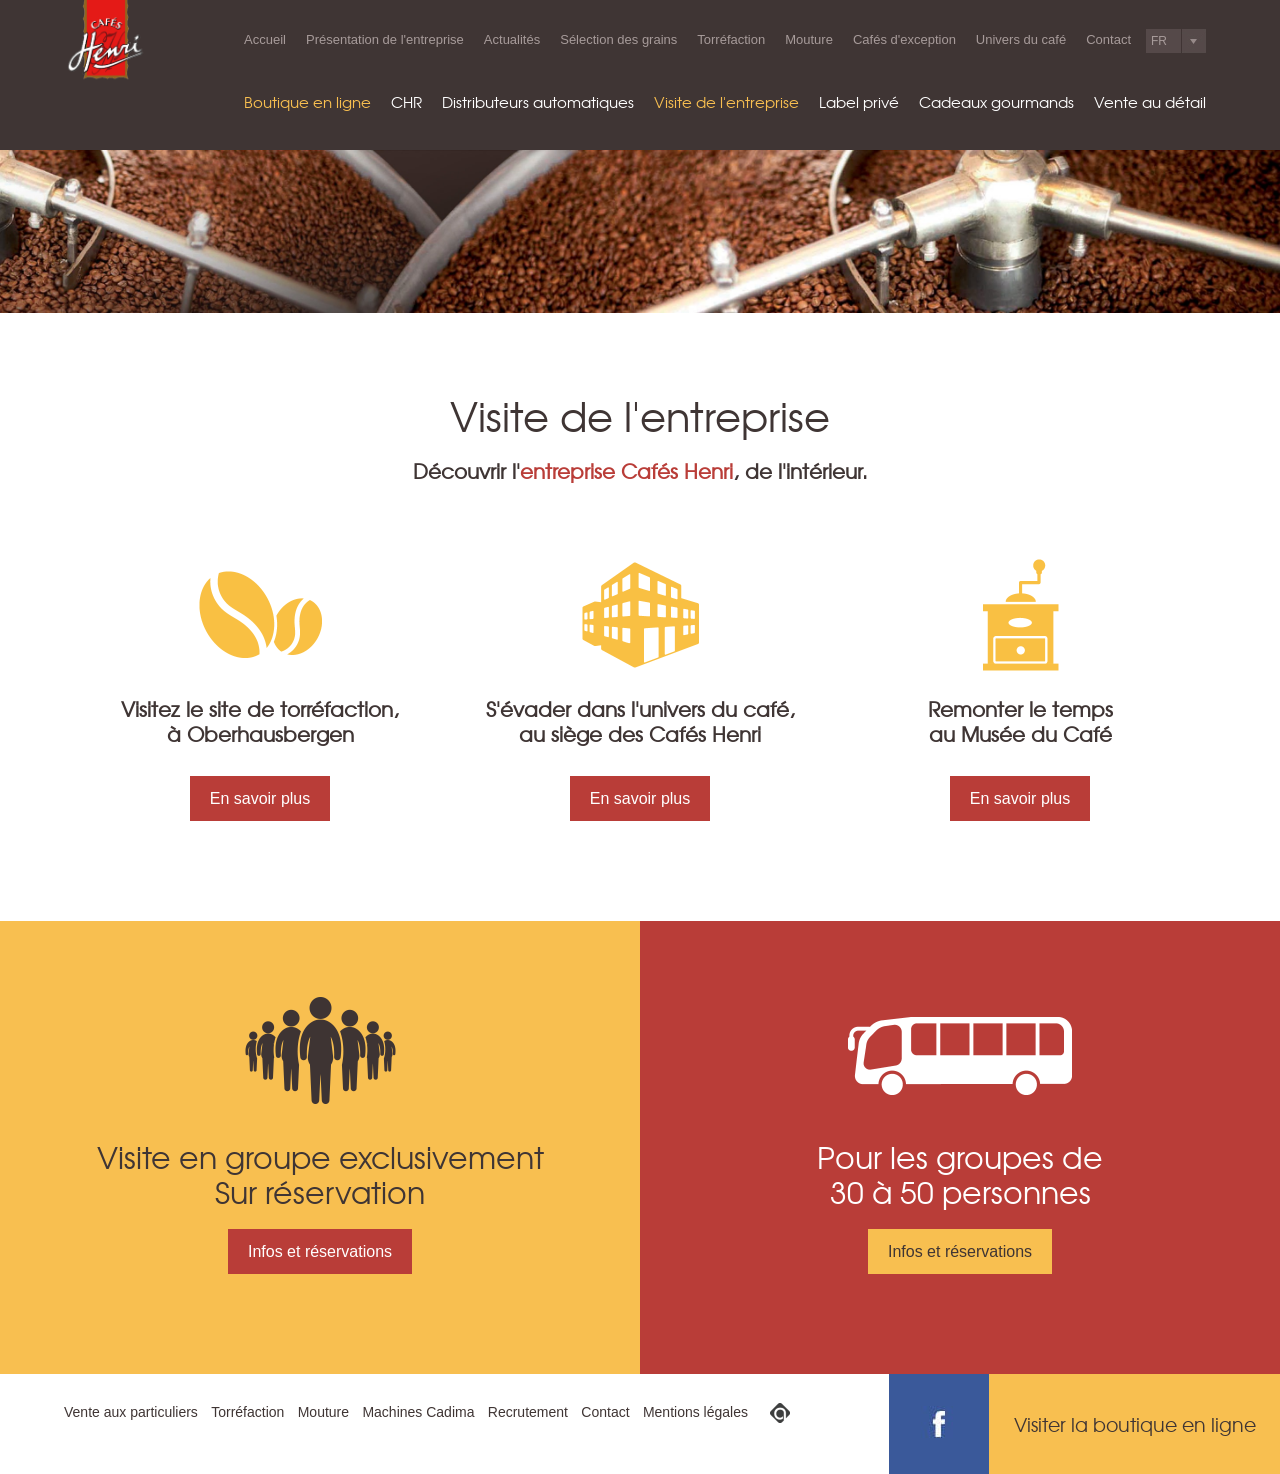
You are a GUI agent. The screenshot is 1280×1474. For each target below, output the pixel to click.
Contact (1108, 39)
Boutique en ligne (307, 102)
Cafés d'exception (904, 39)
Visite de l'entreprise (726, 102)
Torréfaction (731, 39)
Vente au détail (1150, 102)
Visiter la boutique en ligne (1135, 1424)
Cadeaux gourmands (996, 102)
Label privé (859, 102)
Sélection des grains (618, 39)
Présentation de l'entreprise (385, 39)
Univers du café (1021, 39)
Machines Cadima (418, 1412)
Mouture (809, 39)
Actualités (512, 39)
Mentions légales (695, 1412)
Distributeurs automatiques (538, 102)
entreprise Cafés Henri (626, 470)
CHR (406, 102)
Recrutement (528, 1412)
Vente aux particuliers (131, 1412)
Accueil (265, 39)
